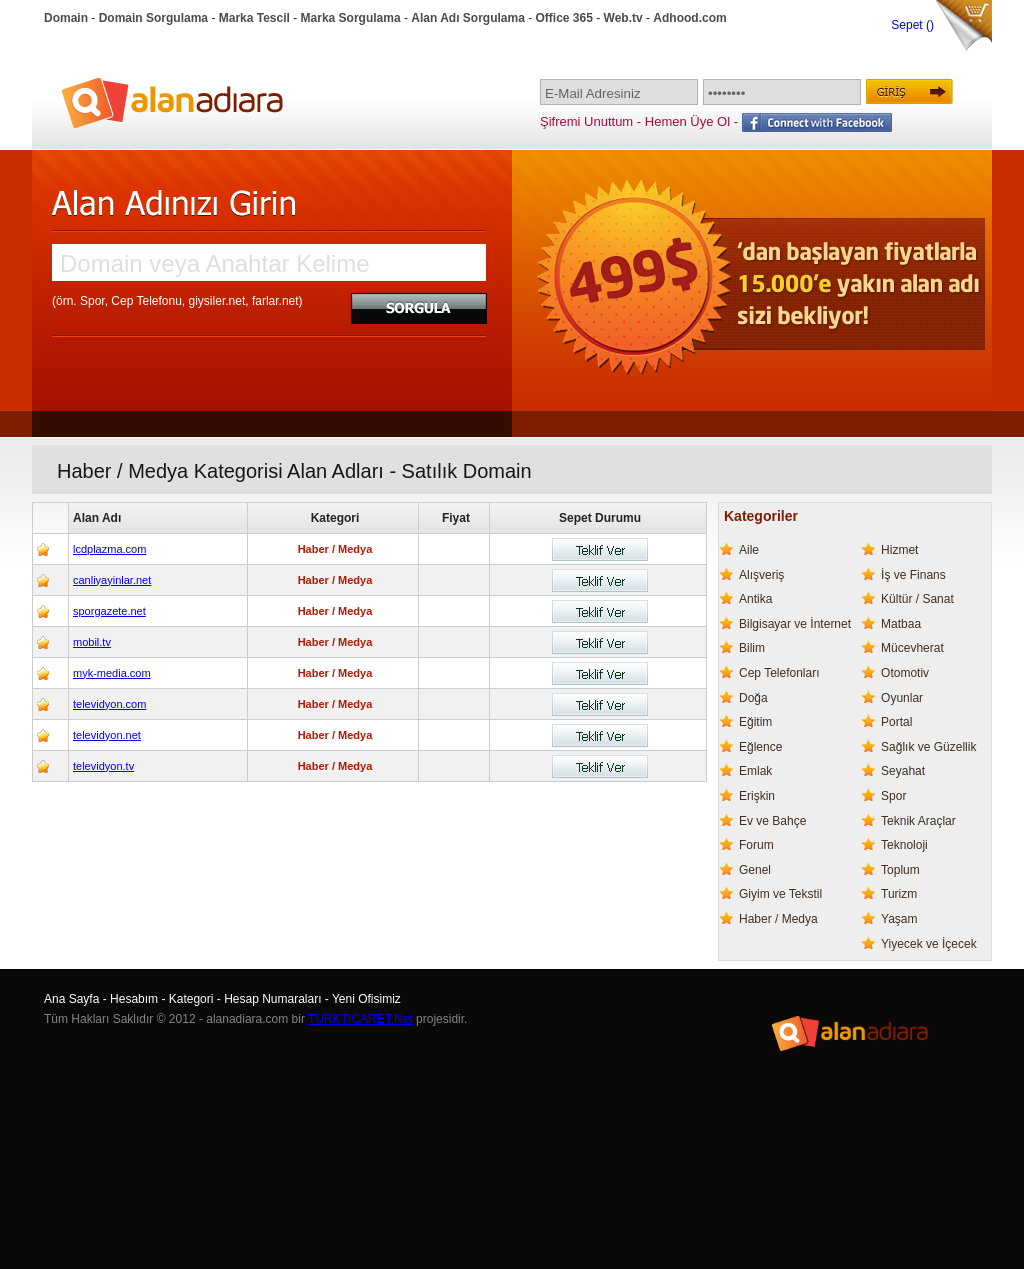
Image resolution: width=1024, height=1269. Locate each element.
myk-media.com (112, 673)
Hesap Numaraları (272, 999)
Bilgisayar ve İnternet (795, 624)
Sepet (908, 25)
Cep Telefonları (779, 673)
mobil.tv (92, 642)
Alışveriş (761, 575)
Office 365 (564, 18)
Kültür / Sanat (917, 599)
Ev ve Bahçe (772, 821)
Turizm (899, 894)
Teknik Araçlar (918, 821)
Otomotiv (905, 673)
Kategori (191, 999)
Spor (893, 796)
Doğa (753, 698)
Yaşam (899, 919)
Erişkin (757, 796)
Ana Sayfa (71, 999)
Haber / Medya (778, 919)
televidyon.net (107, 735)
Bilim (752, 648)
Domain (66, 18)
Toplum (900, 870)
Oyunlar (902, 698)
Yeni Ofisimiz (366, 999)
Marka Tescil (254, 18)
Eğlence (760, 747)
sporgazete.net (109, 611)
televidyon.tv (103, 766)
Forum (756, 845)
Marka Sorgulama (351, 18)
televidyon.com (109, 704)
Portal (896, 722)
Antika (755, 599)
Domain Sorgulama (153, 18)
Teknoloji (904, 845)
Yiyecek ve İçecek (929, 944)
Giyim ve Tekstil (780, 894)
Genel (755, 870)
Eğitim (755, 722)
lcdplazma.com (109, 549)
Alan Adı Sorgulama (468, 18)
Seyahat (903, 771)
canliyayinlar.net (112, 580)
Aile (749, 550)
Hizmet (899, 550)
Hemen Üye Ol (687, 121)
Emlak (755, 771)
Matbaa (901, 624)
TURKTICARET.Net (360, 1019)
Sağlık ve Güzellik (928, 747)
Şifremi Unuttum (586, 121)
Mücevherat (912, 648)
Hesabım (134, 999)
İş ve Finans (913, 575)
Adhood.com (689, 18)
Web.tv (623, 18)
